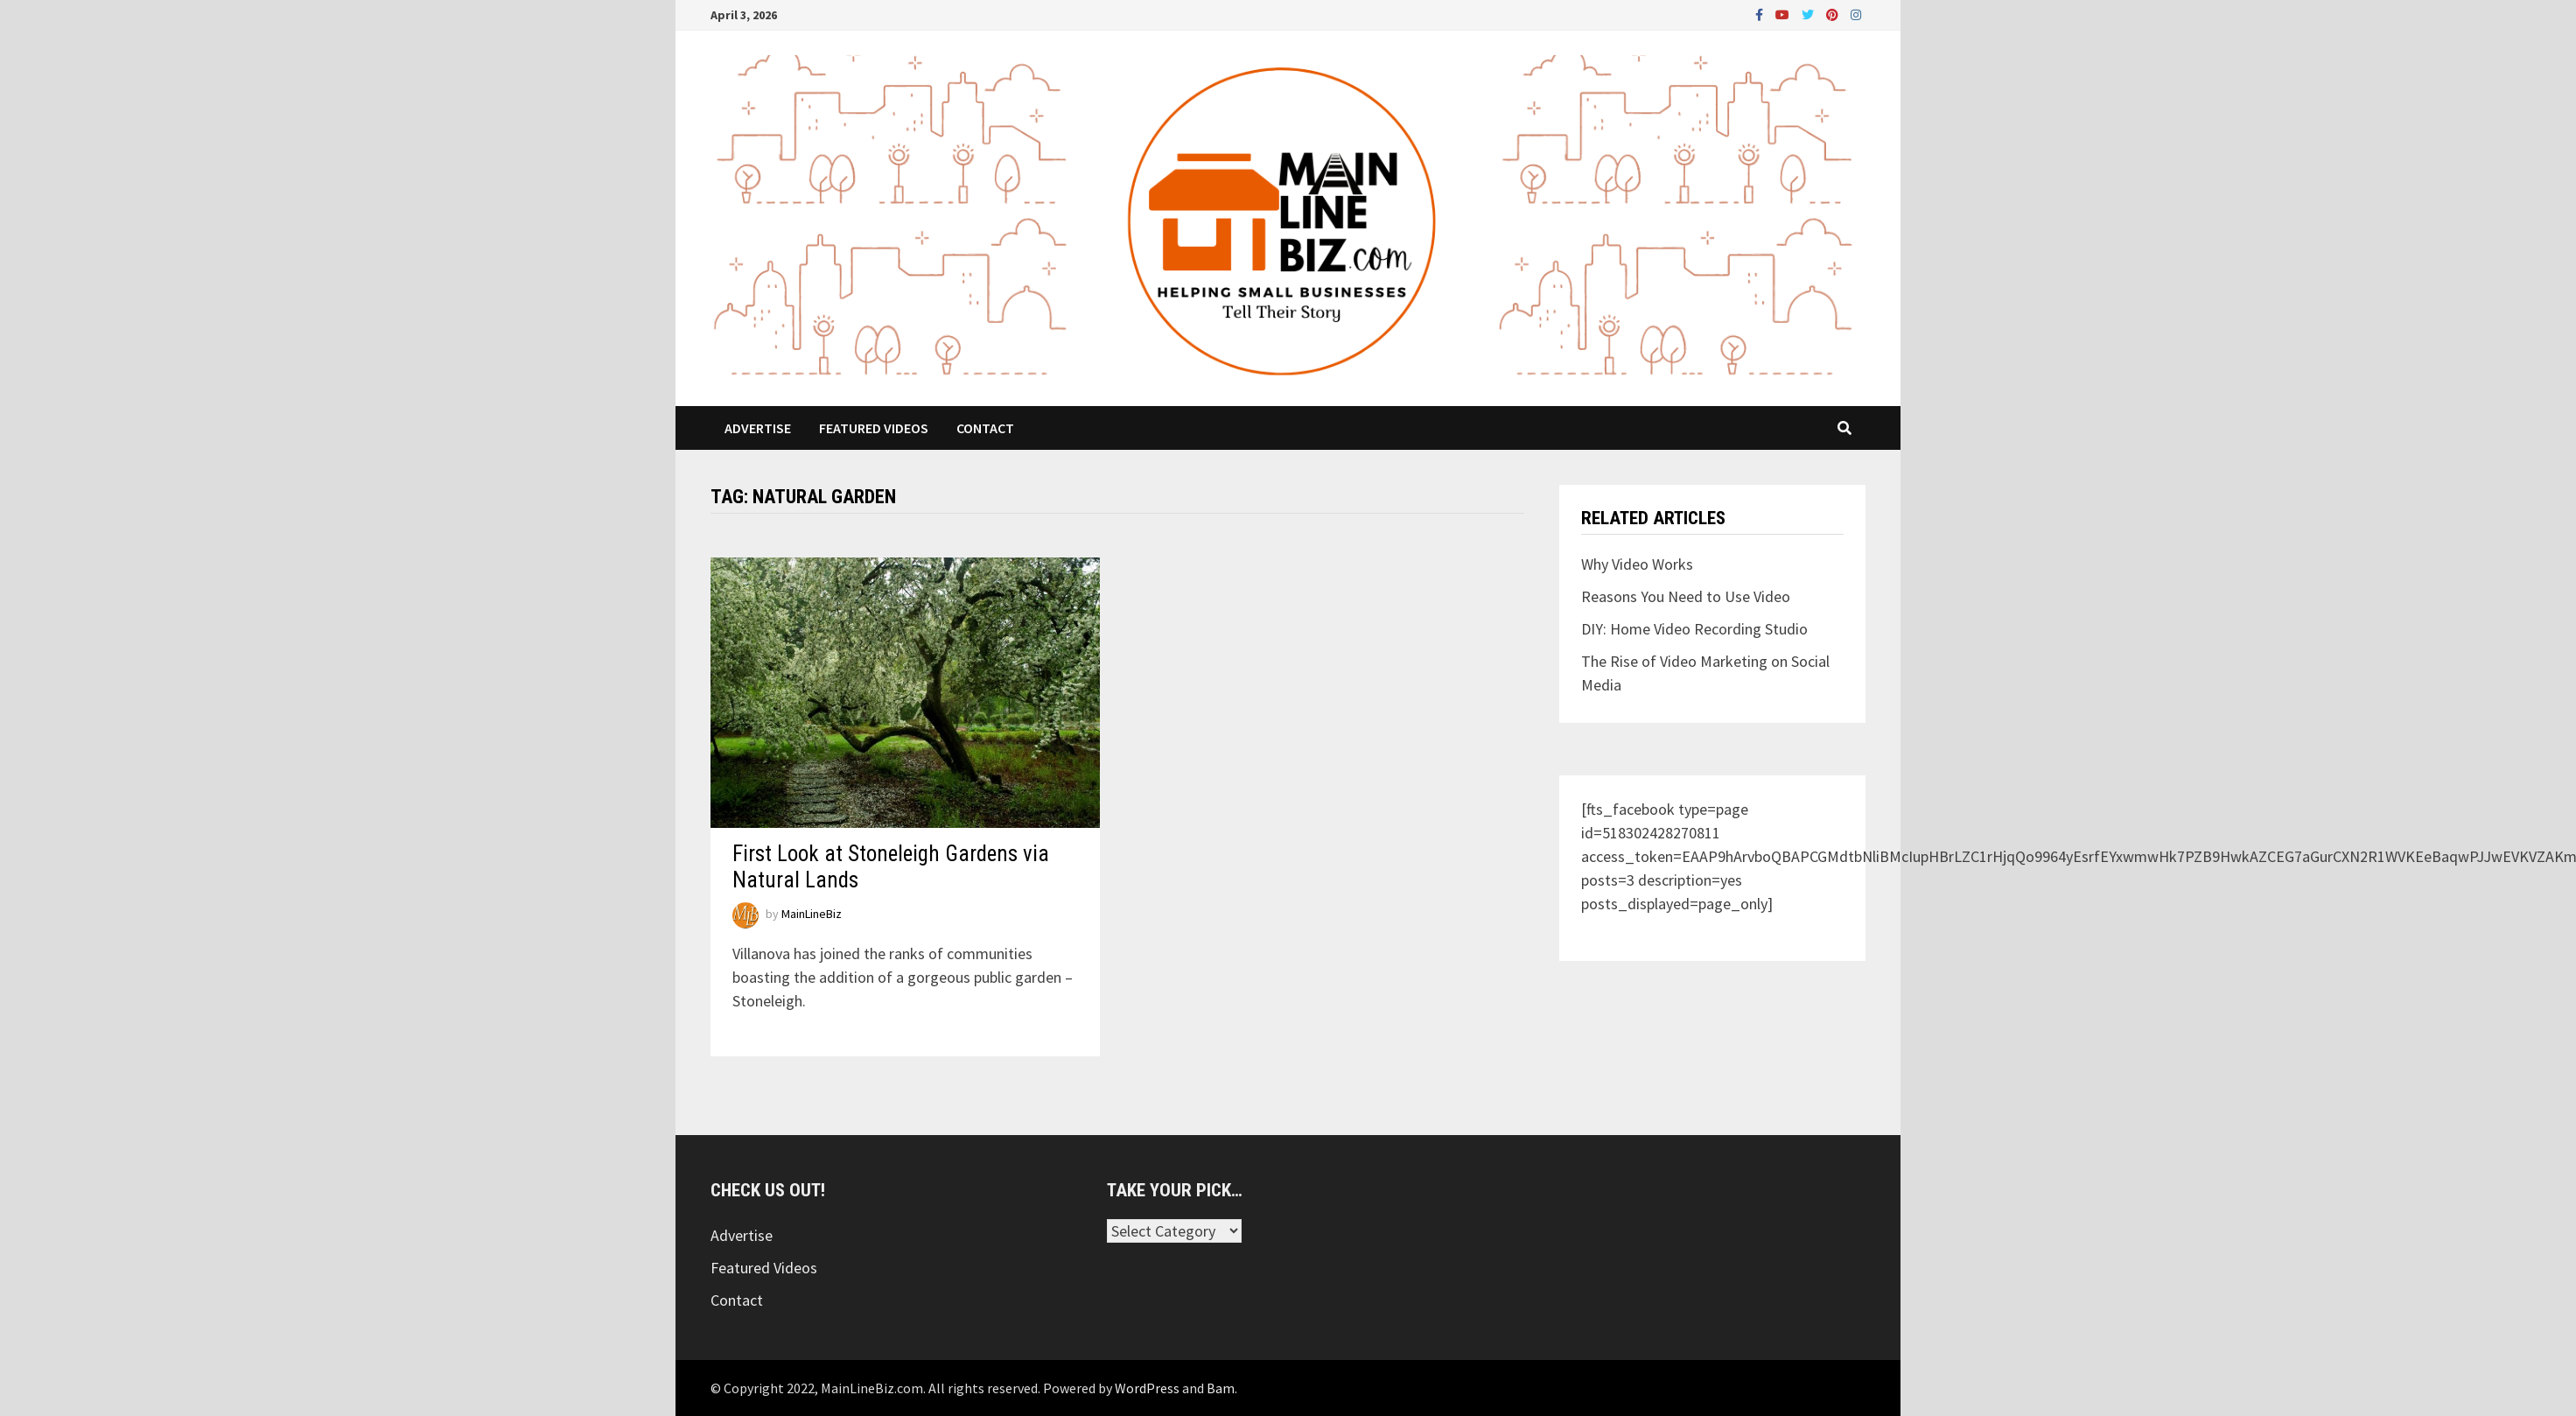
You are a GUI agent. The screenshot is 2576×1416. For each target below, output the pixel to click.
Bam (1221, 1388)
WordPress (1147, 1388)
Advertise (757, 428)
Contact (985, 428)
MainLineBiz (811, 914)
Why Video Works (1637, 564)
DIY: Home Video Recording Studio (1694, 629)
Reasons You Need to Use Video (1685, 596)
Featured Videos (873, 428)
